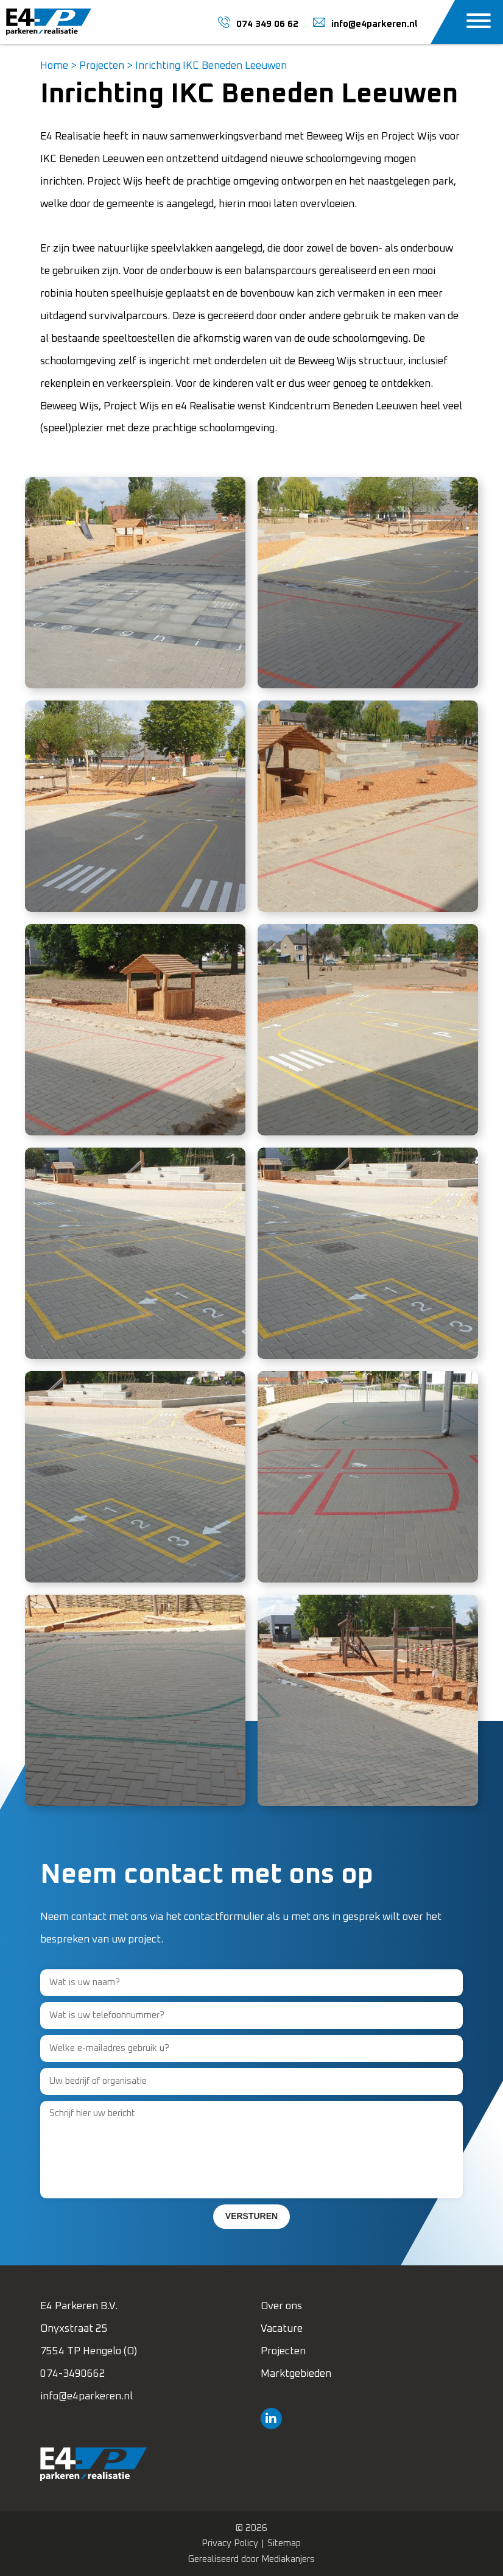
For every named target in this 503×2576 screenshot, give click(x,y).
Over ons (281, 2306)
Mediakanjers (288, 2559)
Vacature (282, 2329)
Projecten (101, 66)
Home (54, 66)
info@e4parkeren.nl (86, 2396)
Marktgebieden (296, 2374)
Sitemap (284, 2543)
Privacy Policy (230, 2543)
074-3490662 (72, 2374)
